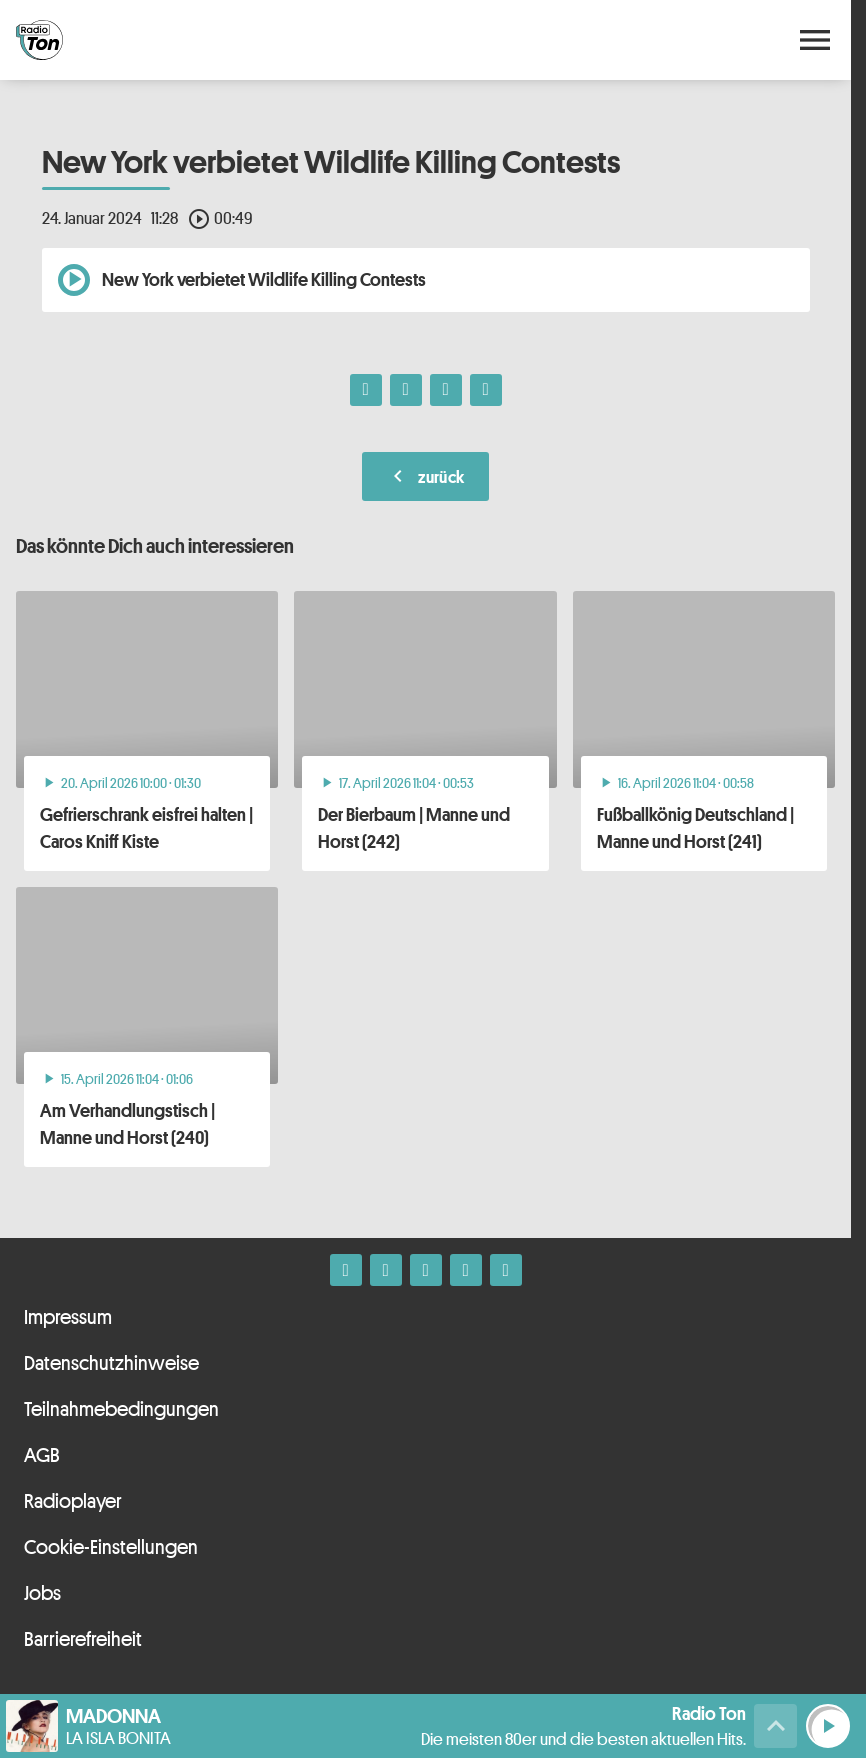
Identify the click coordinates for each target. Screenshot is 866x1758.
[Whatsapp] (426, 1270)
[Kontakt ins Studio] (506, 1270)
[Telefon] (466, 1270)
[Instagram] (386, 1270)
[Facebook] (346, 1270)
